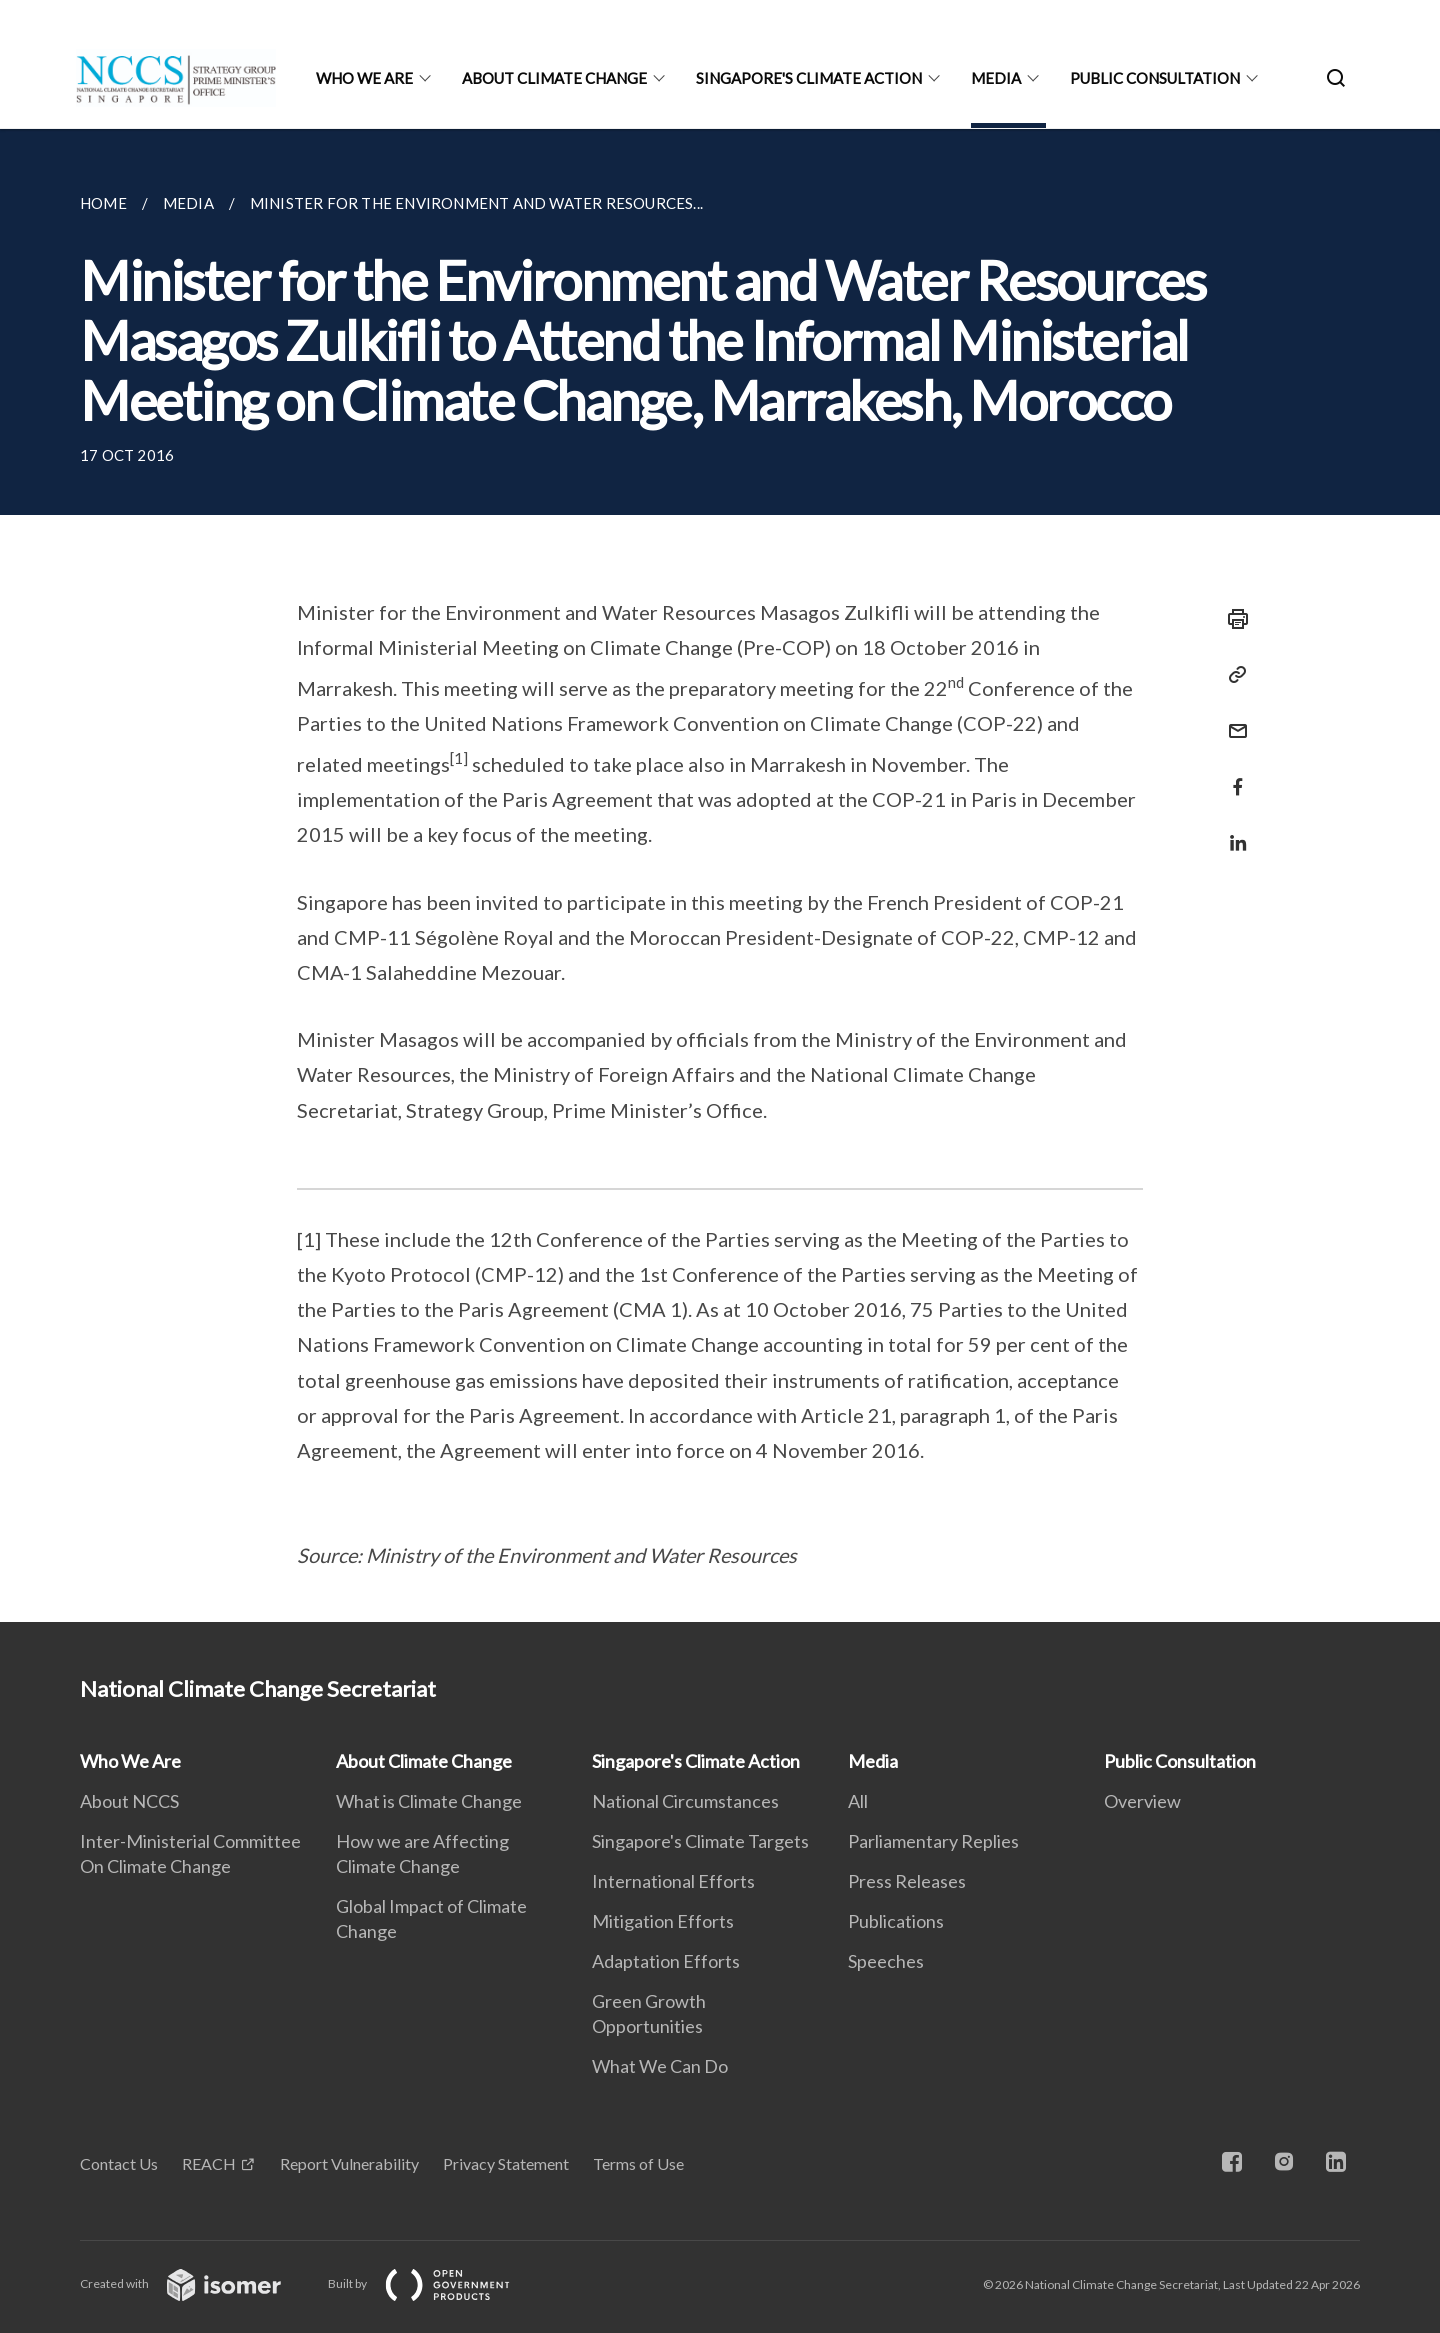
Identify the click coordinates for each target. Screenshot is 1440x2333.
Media (996, 78)
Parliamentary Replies (933, 1841)
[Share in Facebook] (1232, 774)
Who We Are (364, 78)
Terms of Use (638, 2163)
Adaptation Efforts (666, 1961)
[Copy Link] (1232, 675)
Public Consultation (1155, 78)
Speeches (886, 1961)
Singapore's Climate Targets (700, 1841)
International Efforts (673, 1881)
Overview (1142, 1801)
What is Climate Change (429, 1801)
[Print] (1232, 619)
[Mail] (1232, 718)
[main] (720, 875)
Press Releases (907, 1881)
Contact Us (119, 2163)
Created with (196, 2283)
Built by (435, 2283)
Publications (896, 1921)
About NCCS (129, 1801)
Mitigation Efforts (663, 1921)
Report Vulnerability (349, 2163)
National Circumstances (685, 1801)
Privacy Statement (506, 2163)
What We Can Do (660, 2066)
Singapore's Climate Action (809, 78)
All (858, 1801)
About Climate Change (554, 78)
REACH (209, 2163)
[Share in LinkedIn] (1232, 830)
